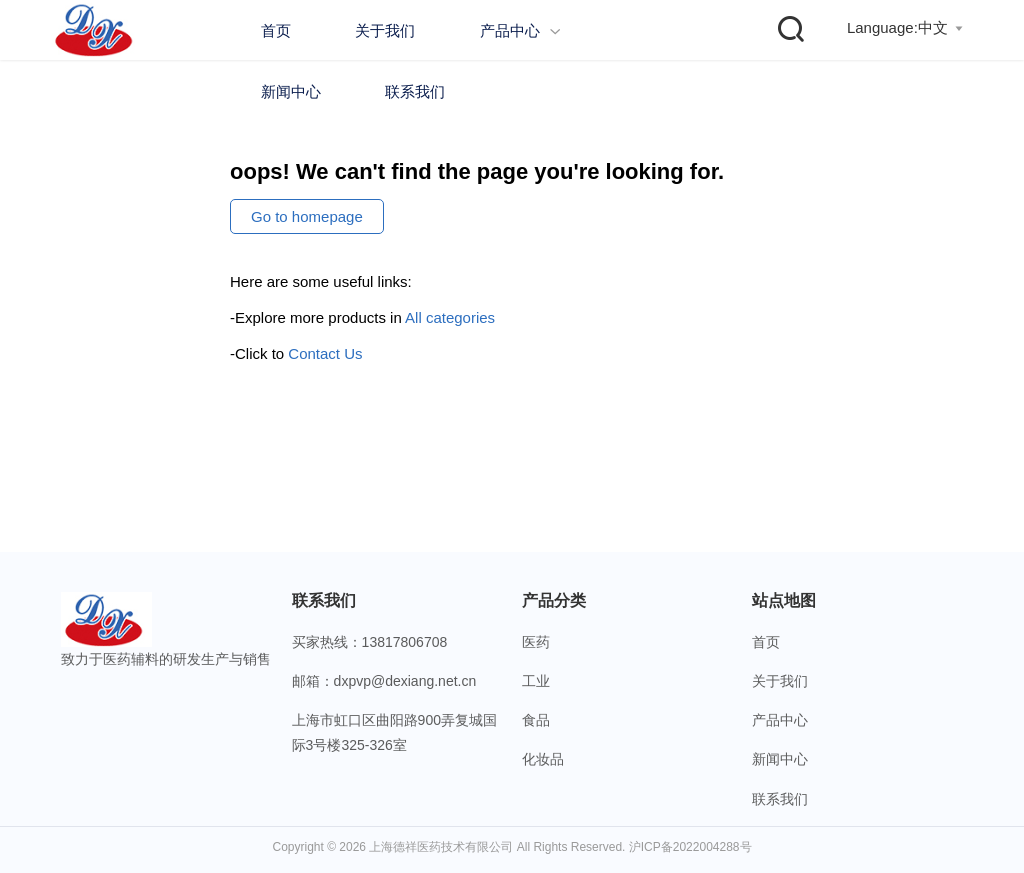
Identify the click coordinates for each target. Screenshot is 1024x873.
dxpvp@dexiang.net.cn (405, 681)
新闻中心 (291, 91)
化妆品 (543, 759)
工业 (536, 681)
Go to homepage (307, 216)
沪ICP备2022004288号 (690, 847)
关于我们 (385, 30)
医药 (536, 642)
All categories (450, 317)
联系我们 (415, 91)
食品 (536, 720)
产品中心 (520, 30)
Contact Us (325, 353)
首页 (276, 30)
